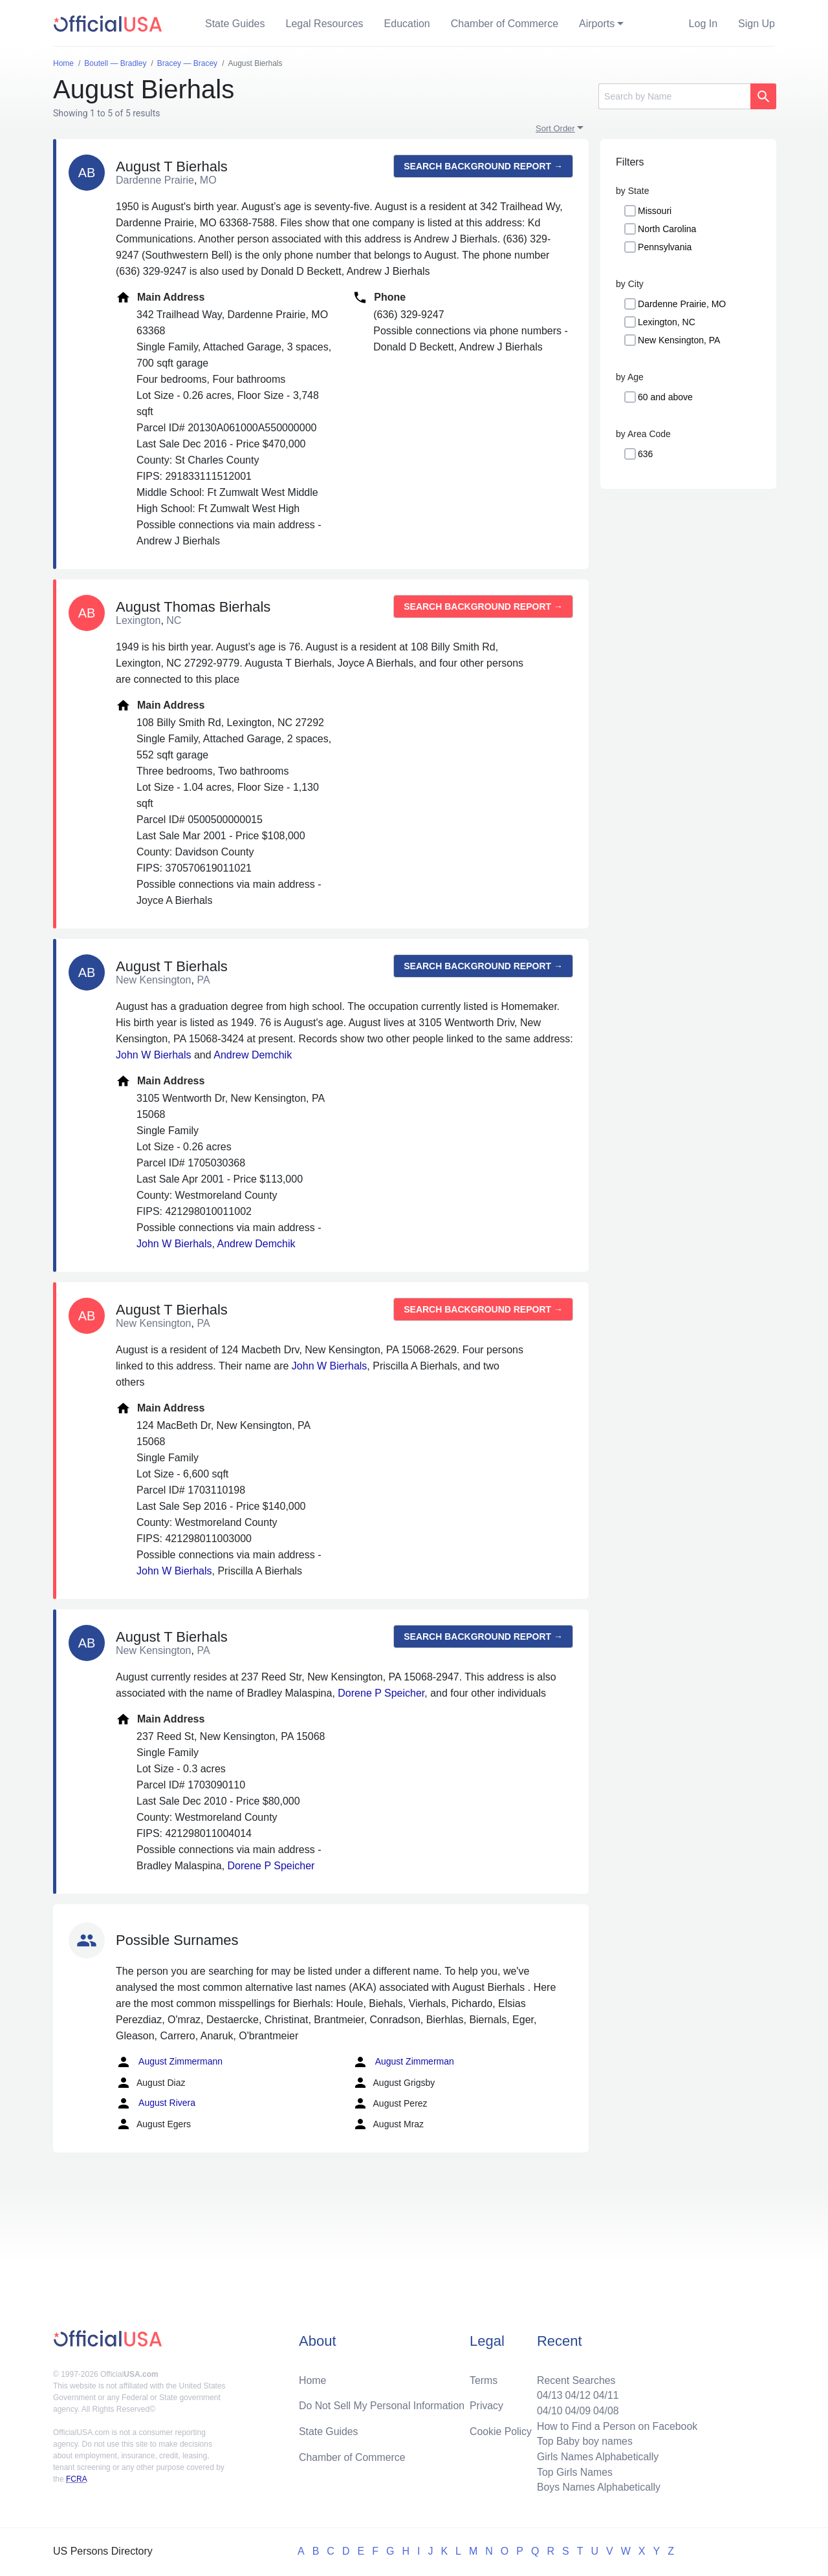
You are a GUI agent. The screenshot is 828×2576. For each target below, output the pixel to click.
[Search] (674, 96)
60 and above (665, 397)
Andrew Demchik (252, 1054)
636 (645, 454)
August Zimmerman (403, 2062)
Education (407, 23)
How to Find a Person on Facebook (616, 2425)
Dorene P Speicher (381, 1693)
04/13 (548, 2393)
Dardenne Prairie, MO (682, 304)
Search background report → (483, 166)
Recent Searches (575, 2378)
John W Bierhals (153, 1054)
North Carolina (667, 229)
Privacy (486, 2404)
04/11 (605, 2393)
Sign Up (756, 23)
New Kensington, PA (679, 340)
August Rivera (155, 2103)
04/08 (605, 2409)
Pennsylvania (665, 247)
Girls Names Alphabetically (596, 2456)
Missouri (654, 211)
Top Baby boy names (583, 2440)
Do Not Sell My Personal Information (382, 2404)
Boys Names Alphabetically (597, 2487)
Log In (703, 23)
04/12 (576, 2393)
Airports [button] (597, 23)
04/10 (548, 2409)
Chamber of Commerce (504, 23)
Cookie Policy (501, 2430)
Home (313, 2378)
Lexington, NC (666, 322)
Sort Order (555, 128)
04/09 (576, 2409)
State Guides (235, 23)
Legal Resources (325, 23)
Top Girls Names (573, 2471)
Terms (484, 2378)
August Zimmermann (169, 2062)
